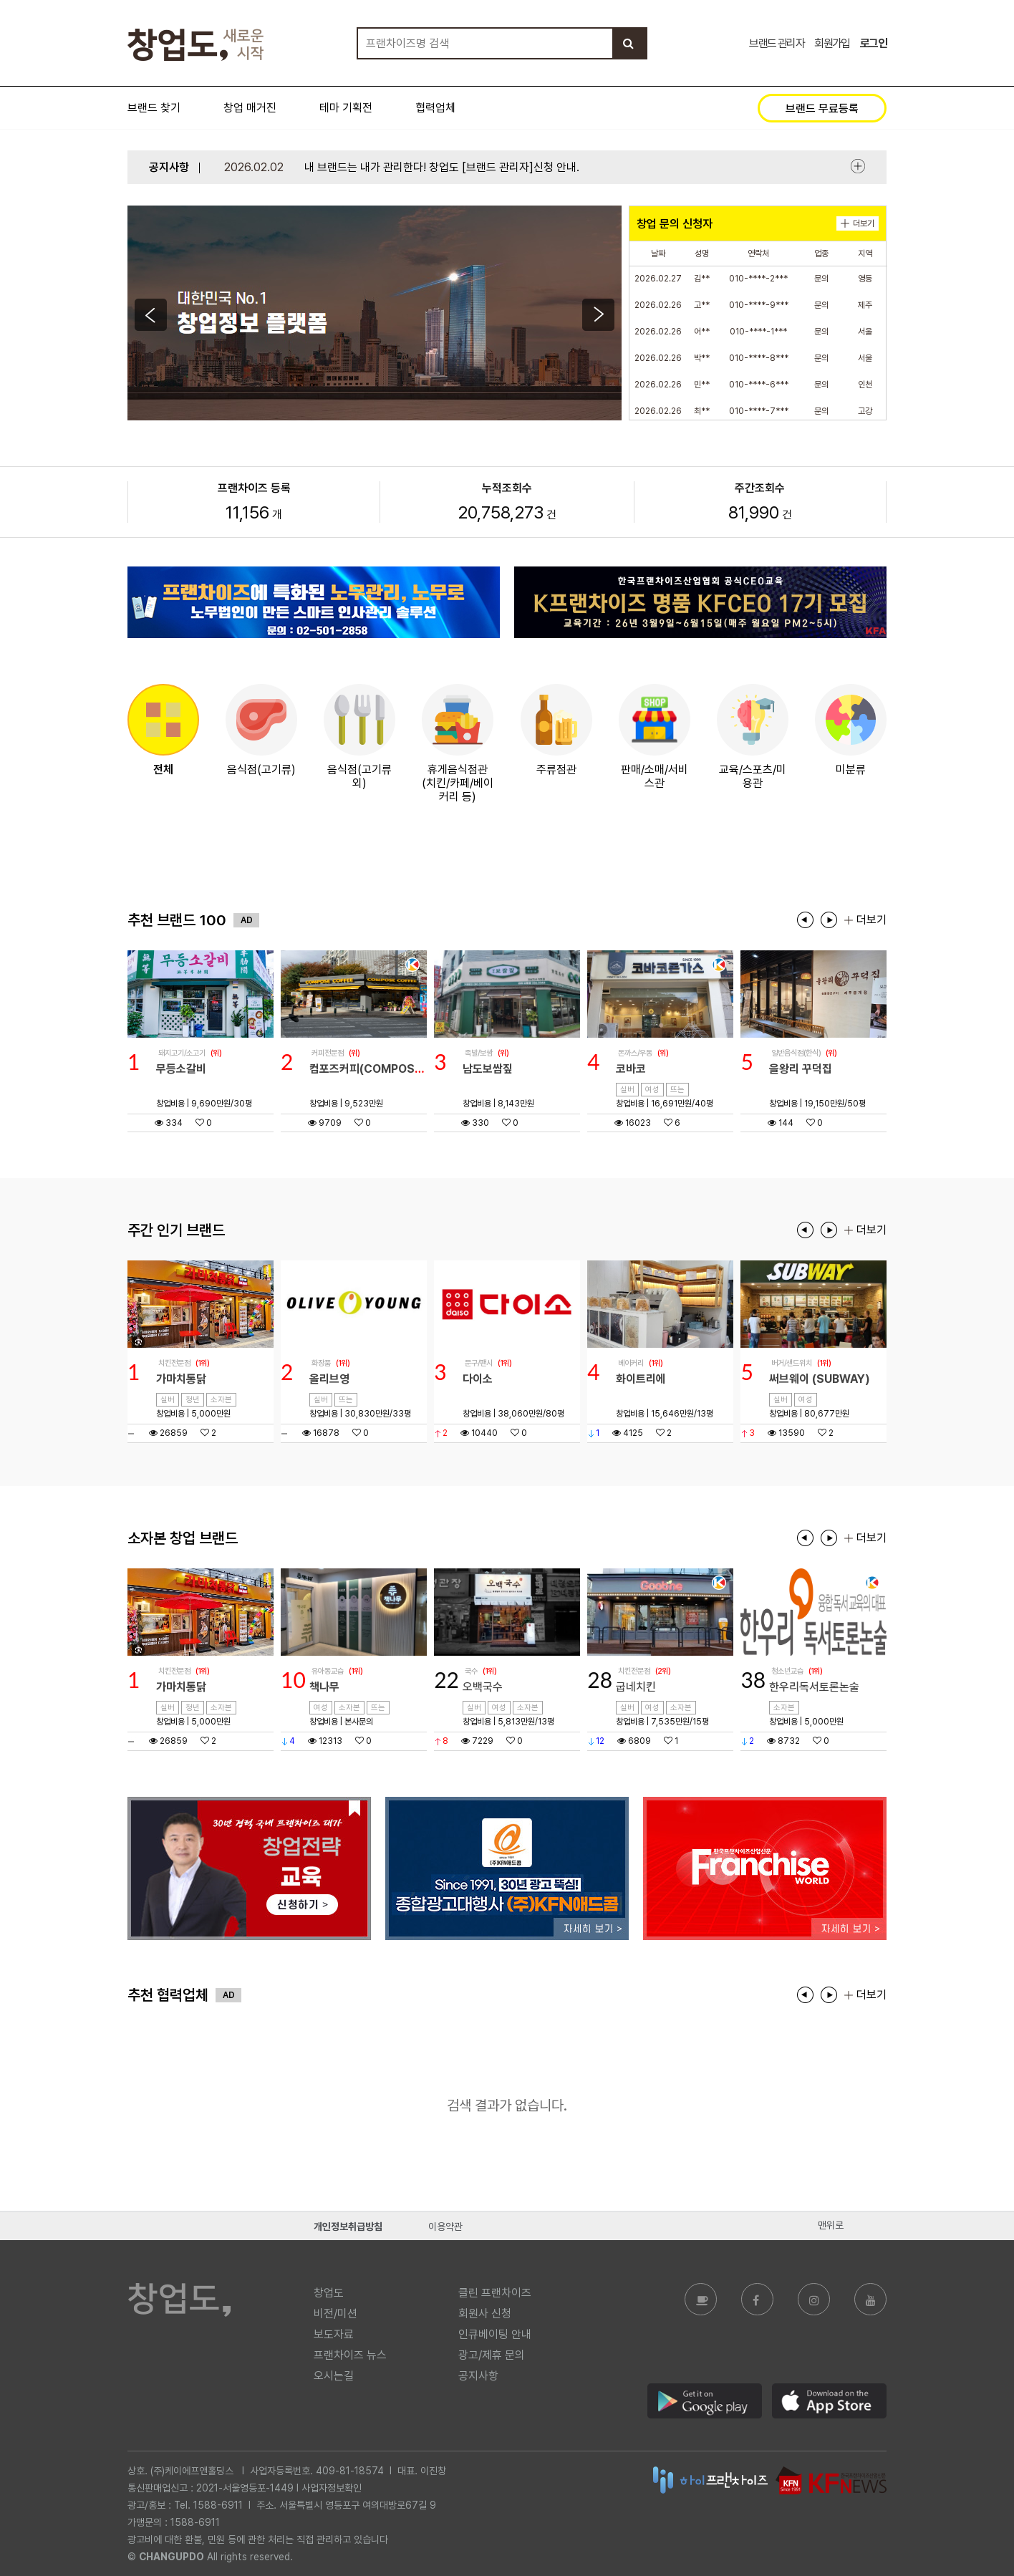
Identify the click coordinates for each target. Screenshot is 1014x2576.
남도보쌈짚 (488, 1069)
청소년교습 (787, 1671)
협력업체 (435, 108)
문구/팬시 (479, 1363)
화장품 (321, 1363)
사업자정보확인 (331, 2488)
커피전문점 (328, 1053)
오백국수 (483, 1687)
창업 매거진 (249, 108)
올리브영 (329, 1379)
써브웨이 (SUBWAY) (819, 1379)
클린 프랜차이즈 (494, 2293)
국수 (471, 1671)
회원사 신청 (484, 2313)
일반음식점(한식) (796, 1053)
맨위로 (831, 2225)
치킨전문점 (174, 1363)
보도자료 (334, 2334)
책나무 (324, 1687)
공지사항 (478, 2376)
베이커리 (631, 1363)
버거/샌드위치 (791, 1363)
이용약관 (445, 2226)
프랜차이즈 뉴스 (350, 2355)
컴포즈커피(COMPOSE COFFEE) (390, 1069)
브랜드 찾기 (153, 108)
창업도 (329, 2293)
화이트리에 (641, 1379)
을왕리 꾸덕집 (800, 1069)
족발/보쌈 (479, 1053)
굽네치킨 (636, 1687)
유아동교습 (328, 1671)
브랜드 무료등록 (822, 108)
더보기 (858, 166)
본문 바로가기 (0, 0)
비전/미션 (335, 2313)
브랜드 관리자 (776, 43)
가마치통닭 (181, 1379)
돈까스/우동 (635, 1053)
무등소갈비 (181, 1069)
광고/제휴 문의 (491, 2355)
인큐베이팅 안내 (494, 2334)
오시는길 (334, 2376)
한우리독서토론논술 (814, 1687)
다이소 (478, 1379)
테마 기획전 (345, 108)
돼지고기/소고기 (182, 1053)
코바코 (631, 1069)
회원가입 (832, 43)
